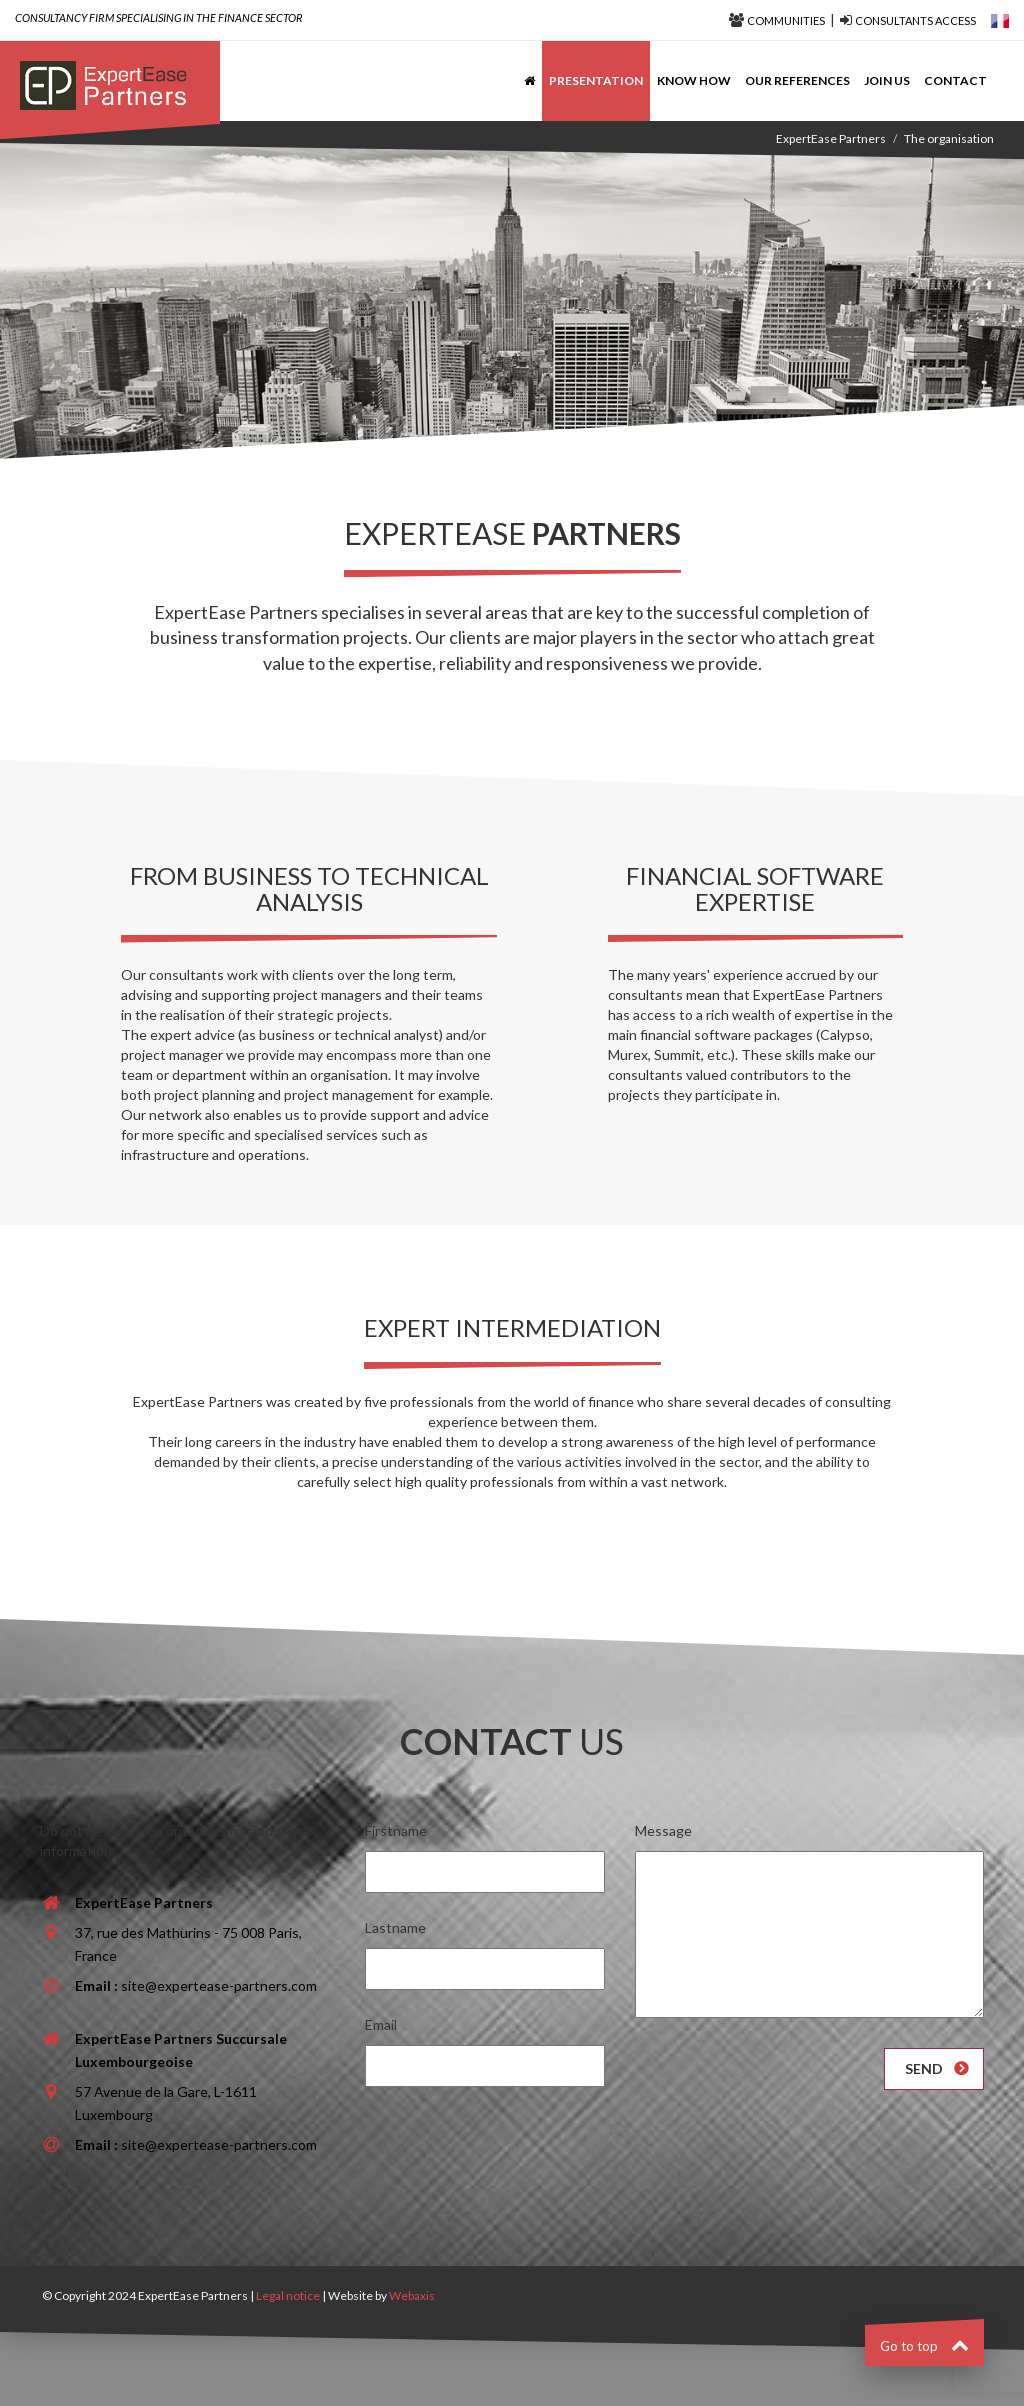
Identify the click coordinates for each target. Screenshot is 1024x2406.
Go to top (924, 2346)
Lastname (395, 1927)
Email (381, 2024)
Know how (694, 80)
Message (663, 1830)
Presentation (596, 80)
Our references (797, 80)
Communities (786, 20)
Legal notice (288, 2295)
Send (924, 2068)
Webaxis (412, 2295)
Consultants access (915, 20)
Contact (955, 80)
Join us (887, 80)
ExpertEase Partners (831, 138)
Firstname (396, 1830)
